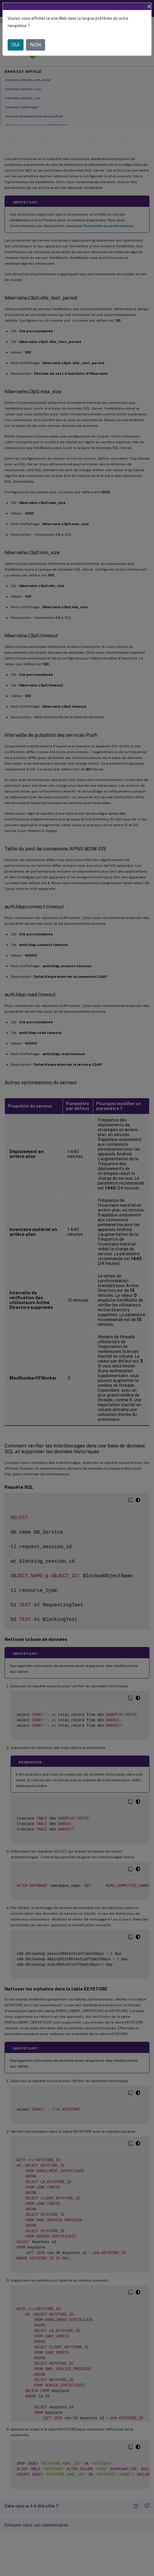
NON (35, 45)
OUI (15, 45)
